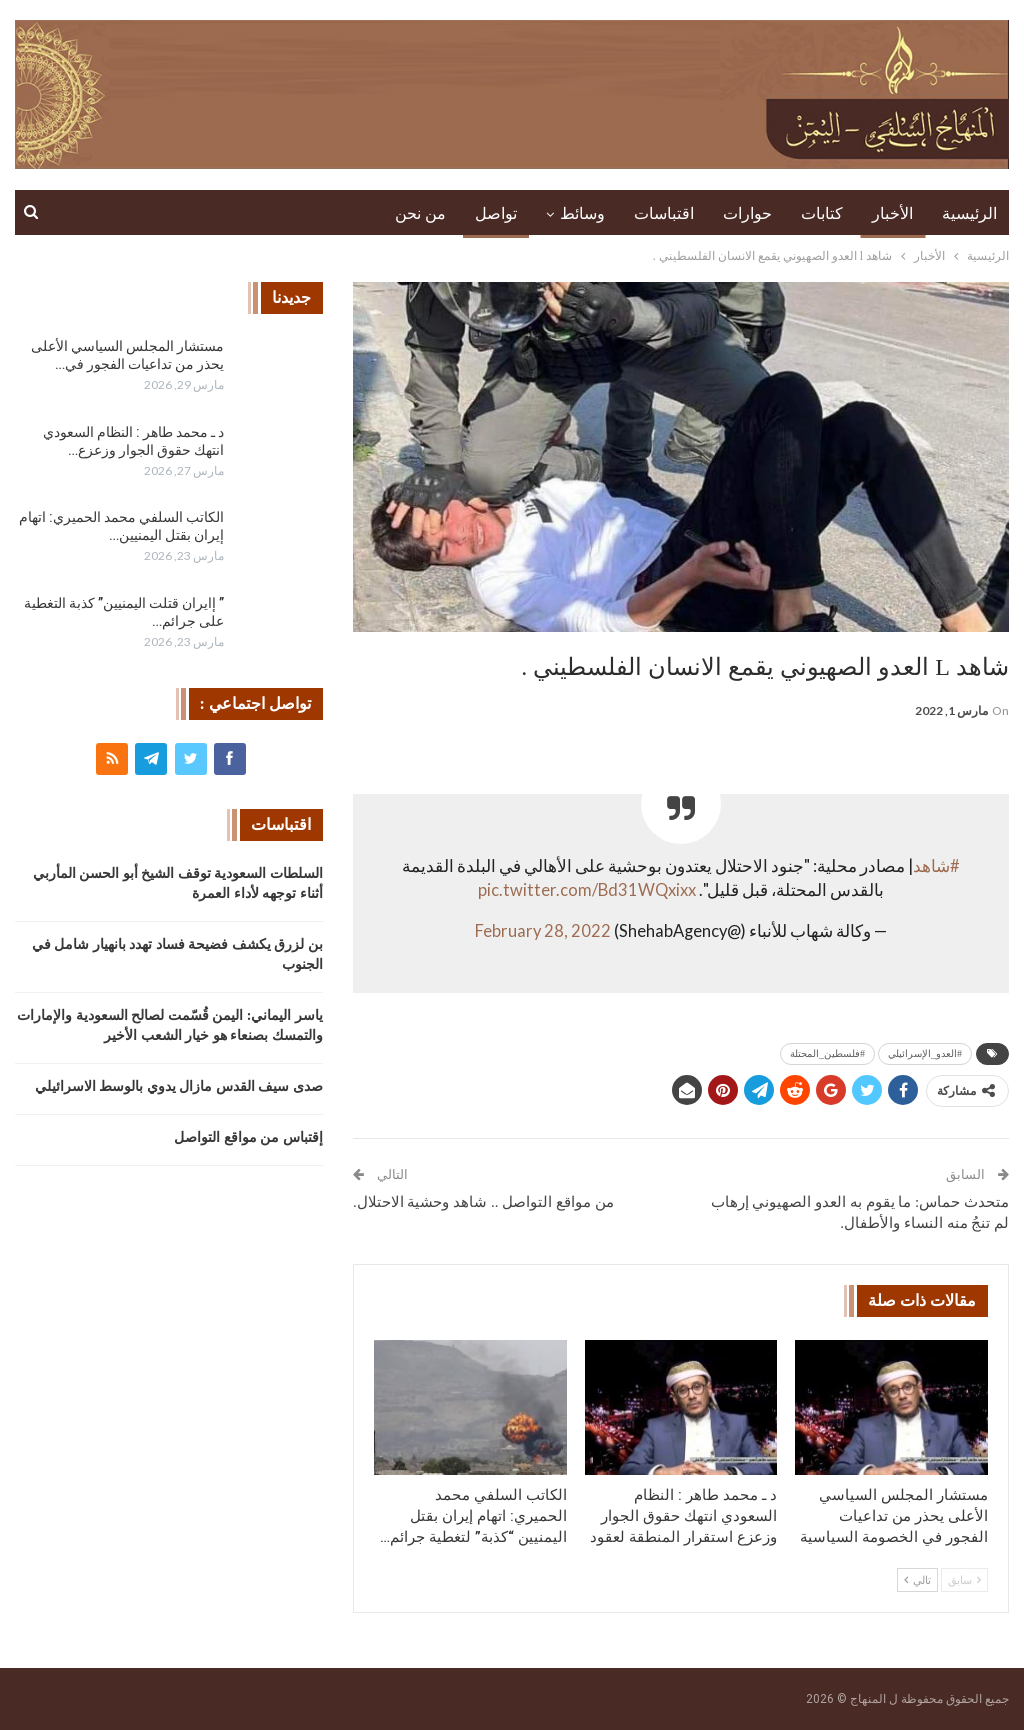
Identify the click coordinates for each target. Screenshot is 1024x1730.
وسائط (582, 213)
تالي (917, 1580)
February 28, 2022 (543, 931)
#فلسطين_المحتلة (827, 1053)
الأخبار (892, 213)
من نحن (420, 213)
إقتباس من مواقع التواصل (248, 1137)
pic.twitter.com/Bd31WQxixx (587, 890)
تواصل (496, 213)
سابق (964, 1580)
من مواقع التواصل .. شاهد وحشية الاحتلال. (483, 1202)
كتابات (822, 213)
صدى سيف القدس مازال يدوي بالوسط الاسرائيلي (179, 1086)
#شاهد (936, 866)
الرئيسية (969, 213)
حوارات (747, 213)
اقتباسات (664, 213)
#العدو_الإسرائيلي (925, 1053)
